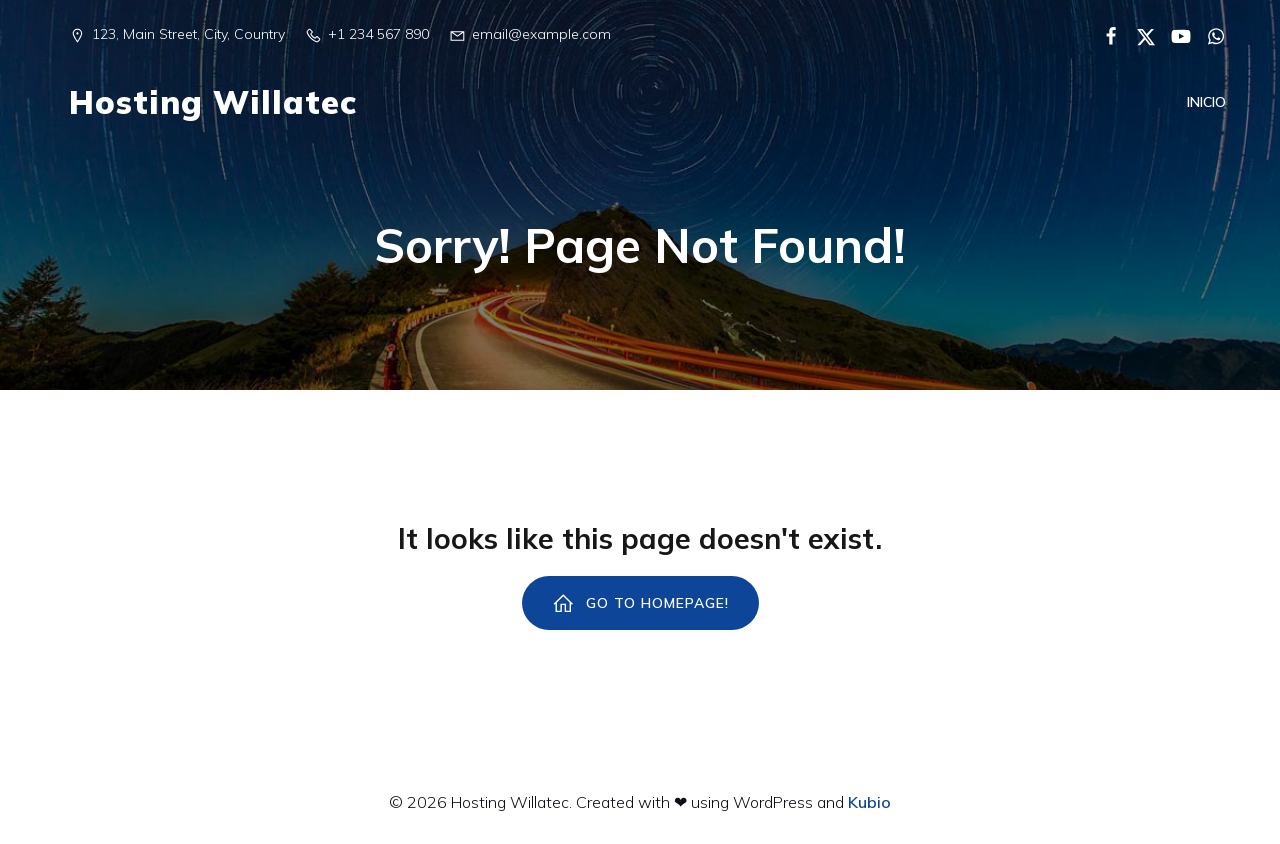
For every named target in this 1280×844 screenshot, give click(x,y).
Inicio (1206, 104)
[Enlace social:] (1103, 35)
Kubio (869, 802)
